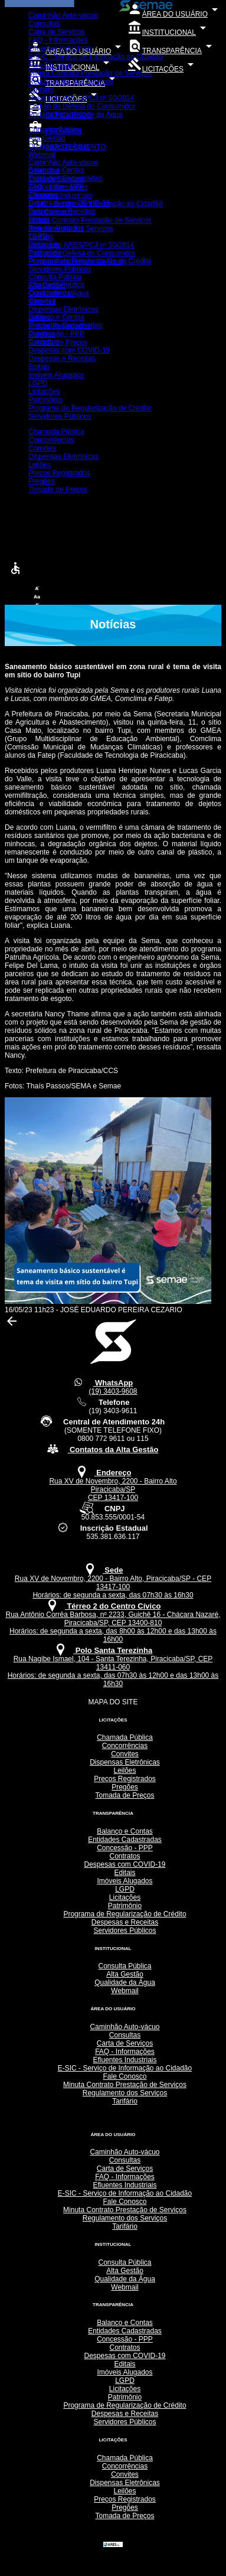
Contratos (43, 195)
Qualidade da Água (58, 146)
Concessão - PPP (56, 186)
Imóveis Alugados (56, 228)
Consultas (44, 23)
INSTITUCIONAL (168, 32)
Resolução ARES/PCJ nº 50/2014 (81, 98)
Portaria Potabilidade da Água (75, 114)
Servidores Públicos (59, 269)
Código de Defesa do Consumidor (81, 106)
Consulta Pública (54, 130)
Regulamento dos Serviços (70, 81)
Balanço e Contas (56, 170)
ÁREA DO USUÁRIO (174, 14)
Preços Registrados (59, 326)
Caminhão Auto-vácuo (63, 15)
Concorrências (51, 293)
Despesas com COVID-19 (69, 203)
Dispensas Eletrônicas (63, 309)
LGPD (38, 236)
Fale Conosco (50, 65)
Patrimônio (45, 253)
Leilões (39, 318)
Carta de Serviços (56, 32)
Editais (39, 220)
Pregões (41, 334)
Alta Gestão (46, 138)
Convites (42, 301)
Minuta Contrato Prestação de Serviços (90, 73)
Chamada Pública (56, 285)
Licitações (44, 244)
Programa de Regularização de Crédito (89, 261)
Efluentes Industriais (60, 48)
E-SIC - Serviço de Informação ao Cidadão (95, 57)
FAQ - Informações (58, 40)
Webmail (41, 155)
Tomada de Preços (57, 342)
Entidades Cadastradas (65, 178)
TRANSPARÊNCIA (171, 51)
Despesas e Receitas (61, 211)
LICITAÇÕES (162, 69)
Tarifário (41, 90)
